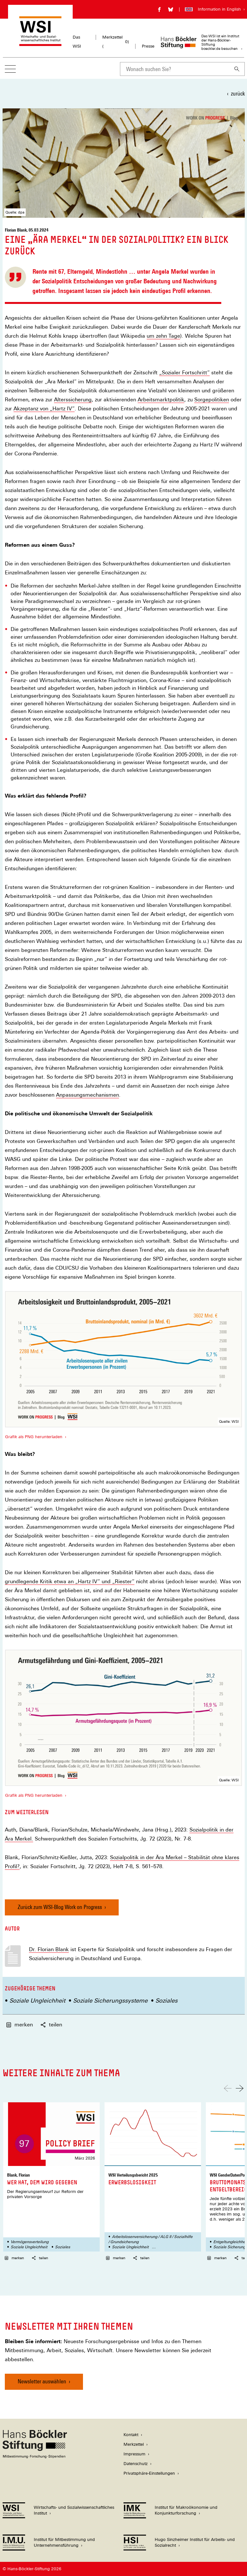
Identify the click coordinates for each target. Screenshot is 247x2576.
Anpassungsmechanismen (87, 1095)
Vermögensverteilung (30, 2242)
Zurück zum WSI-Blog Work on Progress (60, 1907)
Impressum (134, 2454)
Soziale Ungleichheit (37, 2000)
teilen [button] (51, 2025)
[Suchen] (237, 69)
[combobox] (174, 69)
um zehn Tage (163, 336)
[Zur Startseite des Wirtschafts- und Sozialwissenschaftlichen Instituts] (40, 43)
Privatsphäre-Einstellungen (149, 2473)
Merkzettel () (115, 42)
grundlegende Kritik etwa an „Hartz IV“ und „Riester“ (69, 1581)
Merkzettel (134, 2444)
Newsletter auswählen (42, 2381)
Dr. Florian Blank (49, 1949)
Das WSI (77, 42)
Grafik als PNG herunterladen (33, 1436)
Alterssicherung (73, 400)
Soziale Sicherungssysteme (110, 2000)
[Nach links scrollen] (228, 2088)
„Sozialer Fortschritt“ (184, 373)
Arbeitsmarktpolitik (161, 400)
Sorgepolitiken (211, 400)
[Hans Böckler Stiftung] (35, 2456)
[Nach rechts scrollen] (239, 2088)
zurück (238, 93)
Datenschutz (136, 2463)
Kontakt (131, 2434)
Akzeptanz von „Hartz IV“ (44, 409)
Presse (148, 46)
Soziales (166, 2000)
